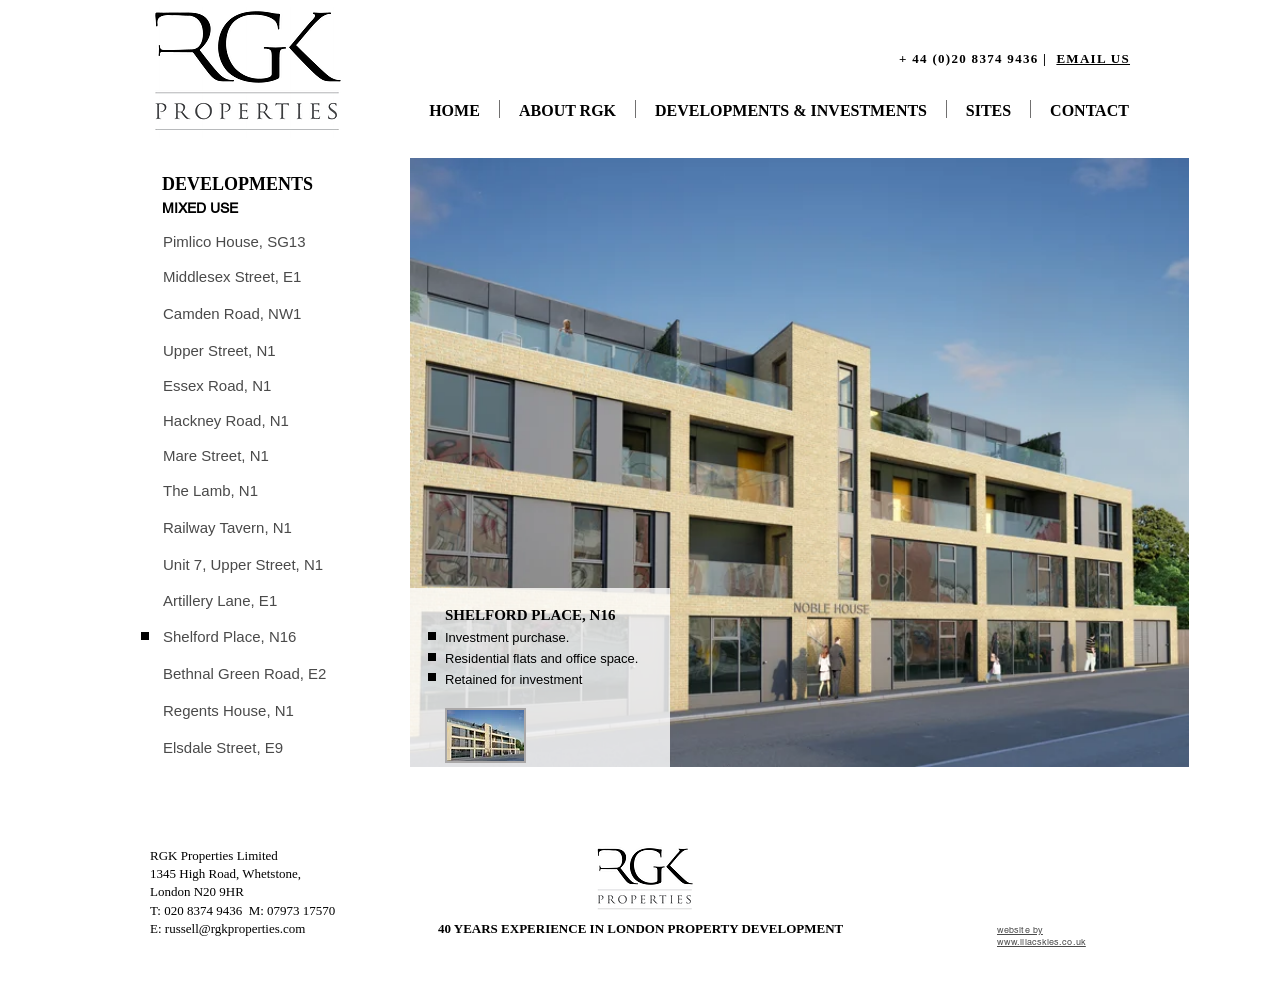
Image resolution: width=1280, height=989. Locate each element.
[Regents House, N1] (230, 710)
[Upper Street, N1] (221, 350)
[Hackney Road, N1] (227, 420)
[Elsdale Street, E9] (224, 747)
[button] (485, 735)
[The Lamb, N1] (211, 490)
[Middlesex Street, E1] (234, 276)
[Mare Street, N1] (217, 455)
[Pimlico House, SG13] (236, 241)
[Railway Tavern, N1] (229, 527)
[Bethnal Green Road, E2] (247, 673)
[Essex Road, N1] (218, 385)
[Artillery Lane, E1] (221, 600)
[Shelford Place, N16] (231, 636)
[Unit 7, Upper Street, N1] (245, 564)
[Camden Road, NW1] (234, 313)
